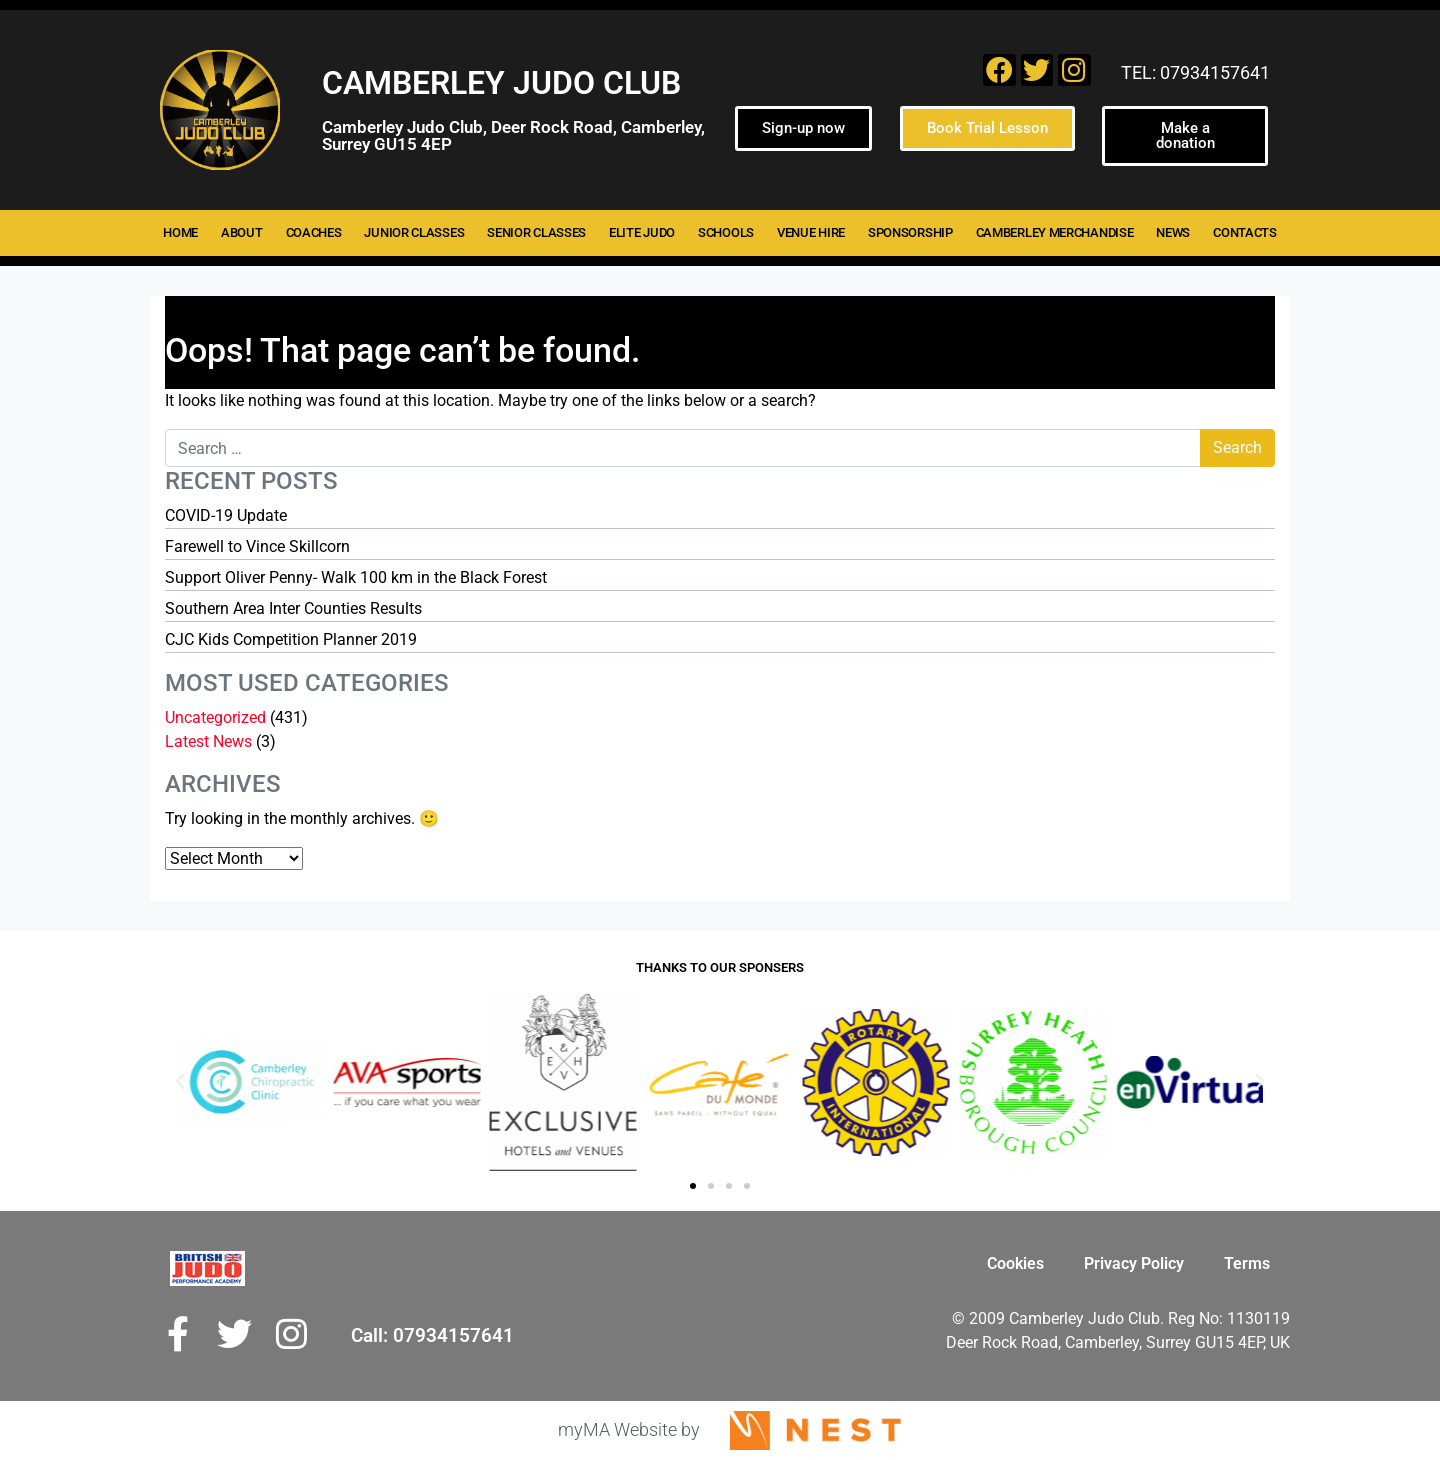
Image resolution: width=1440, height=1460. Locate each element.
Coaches (314, 232)
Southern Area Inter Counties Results (293, 608)
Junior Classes (414, 232)
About (242, 232)
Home (180, 232)
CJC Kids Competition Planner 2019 (291, 639)
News (1173, 232)
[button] (180, 1082)
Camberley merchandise (1055, 232)
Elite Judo (642, 232)
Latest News (208, 741)
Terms (1247, 1263)
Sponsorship (910, 232)
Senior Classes (536, 232)
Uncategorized (215, 717)
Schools (726, 232)
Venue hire (811, 232)
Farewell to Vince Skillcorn (257, 546)
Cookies (1015, 1263)
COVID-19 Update (226, 515)
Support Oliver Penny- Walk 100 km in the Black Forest (356, 577)
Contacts (1245, 232)
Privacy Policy (1134, 1263)
